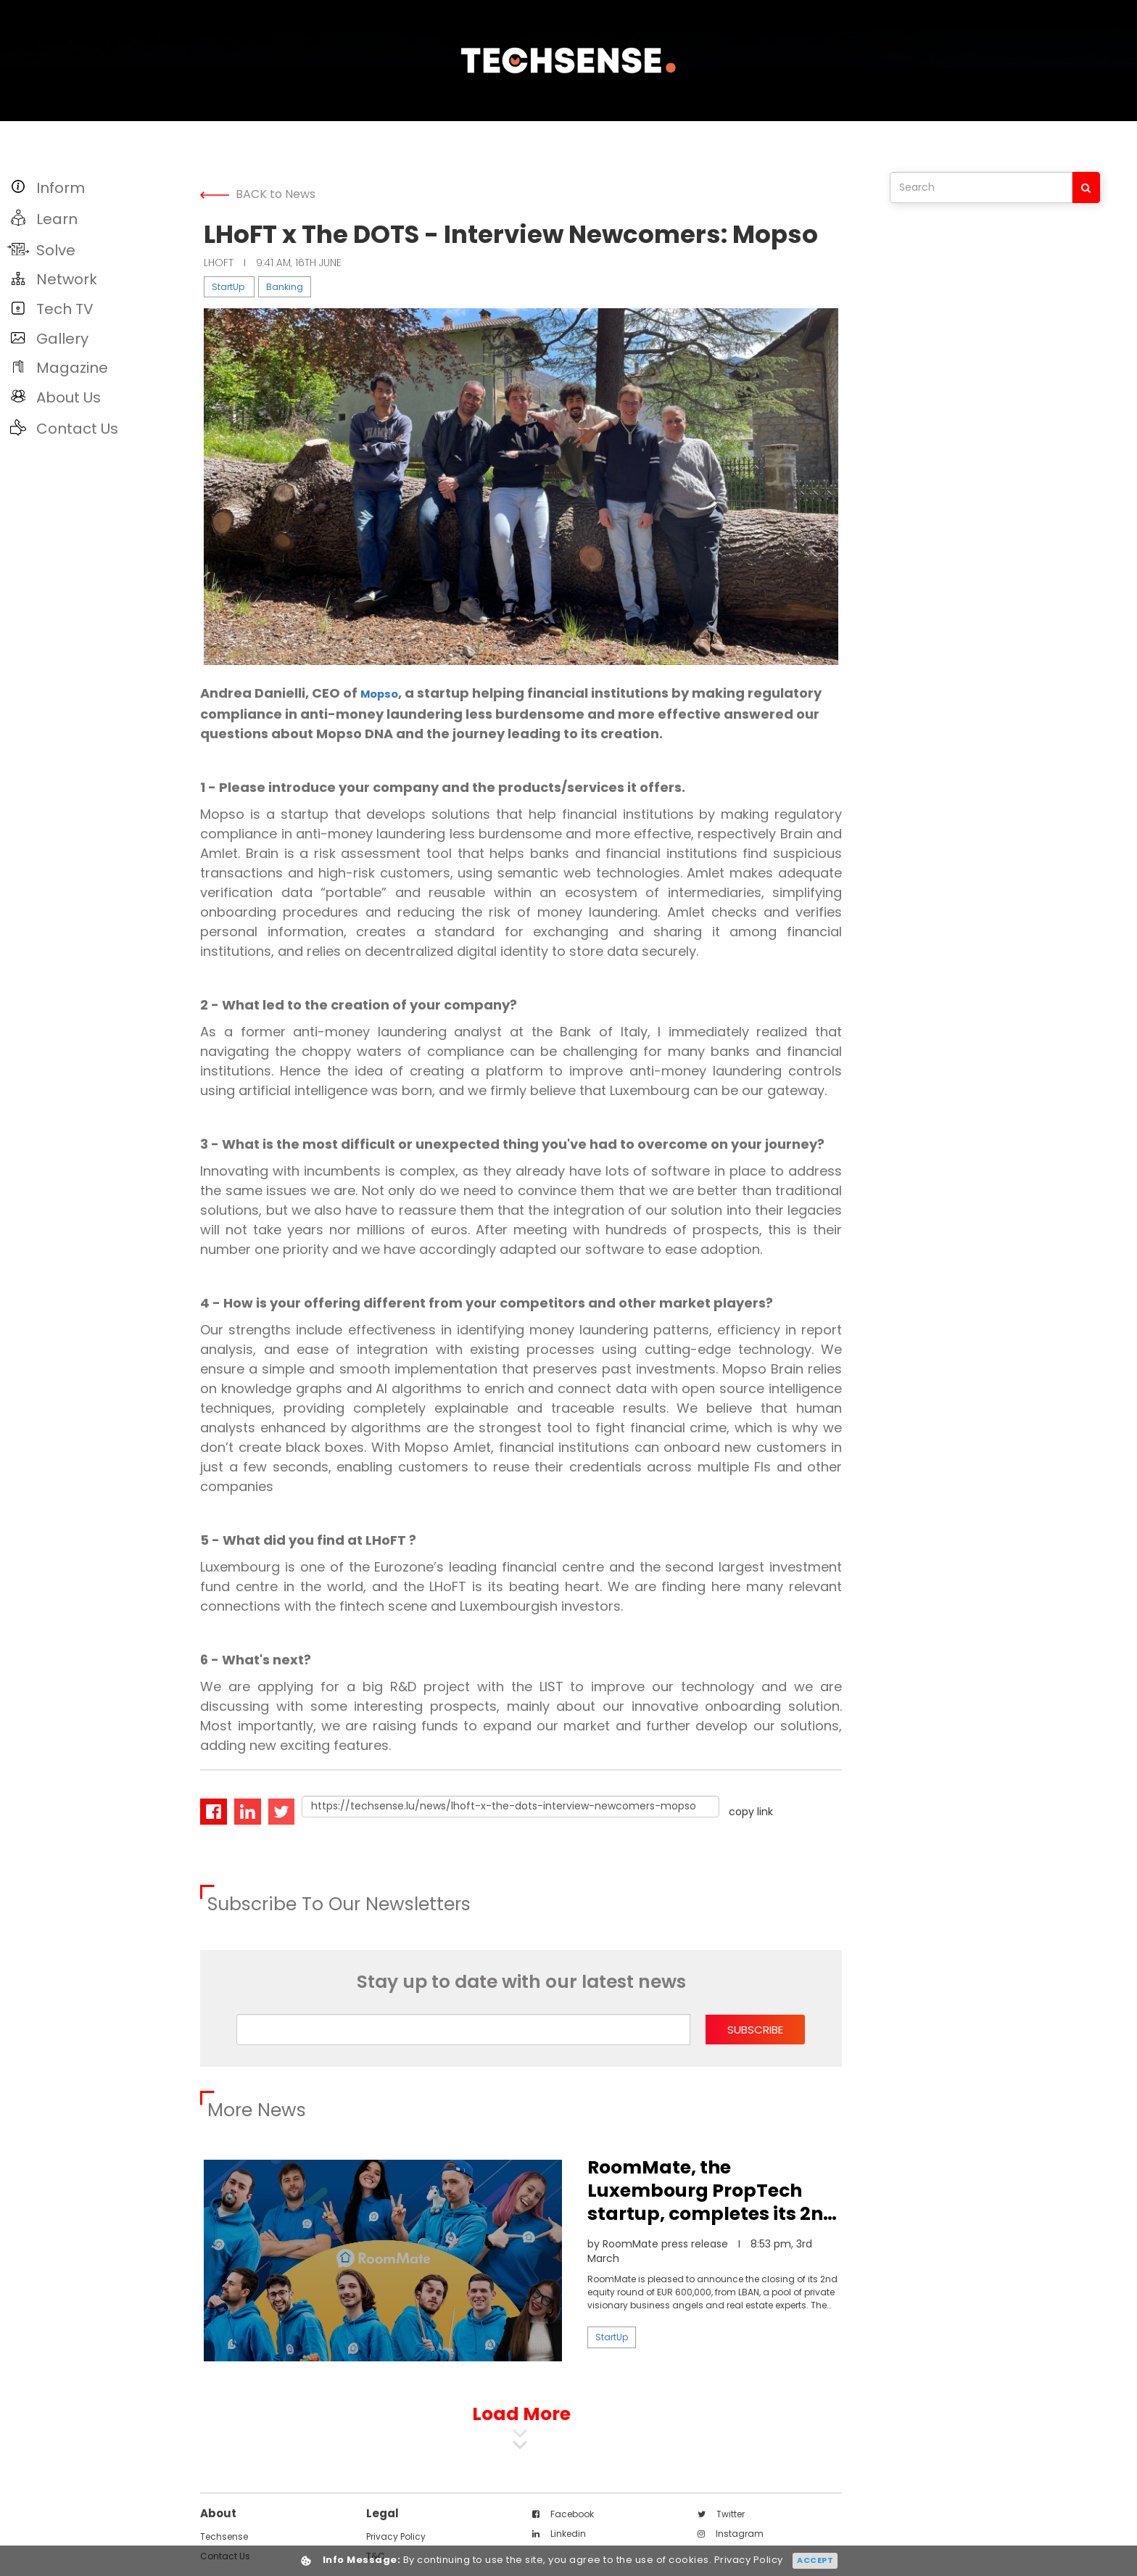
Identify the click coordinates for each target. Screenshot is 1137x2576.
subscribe (755, 2028)
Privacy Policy (396, 2535)
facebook (563, 2512)
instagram (731, 2532)
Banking (284, 287)
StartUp (228, 287)
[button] (96, 187)
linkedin (559, 2532)
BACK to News (257, 194)
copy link (751, 1810)
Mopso (383, 693)
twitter (721, 2512)
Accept (815, 2560)
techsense (224, 2535)
